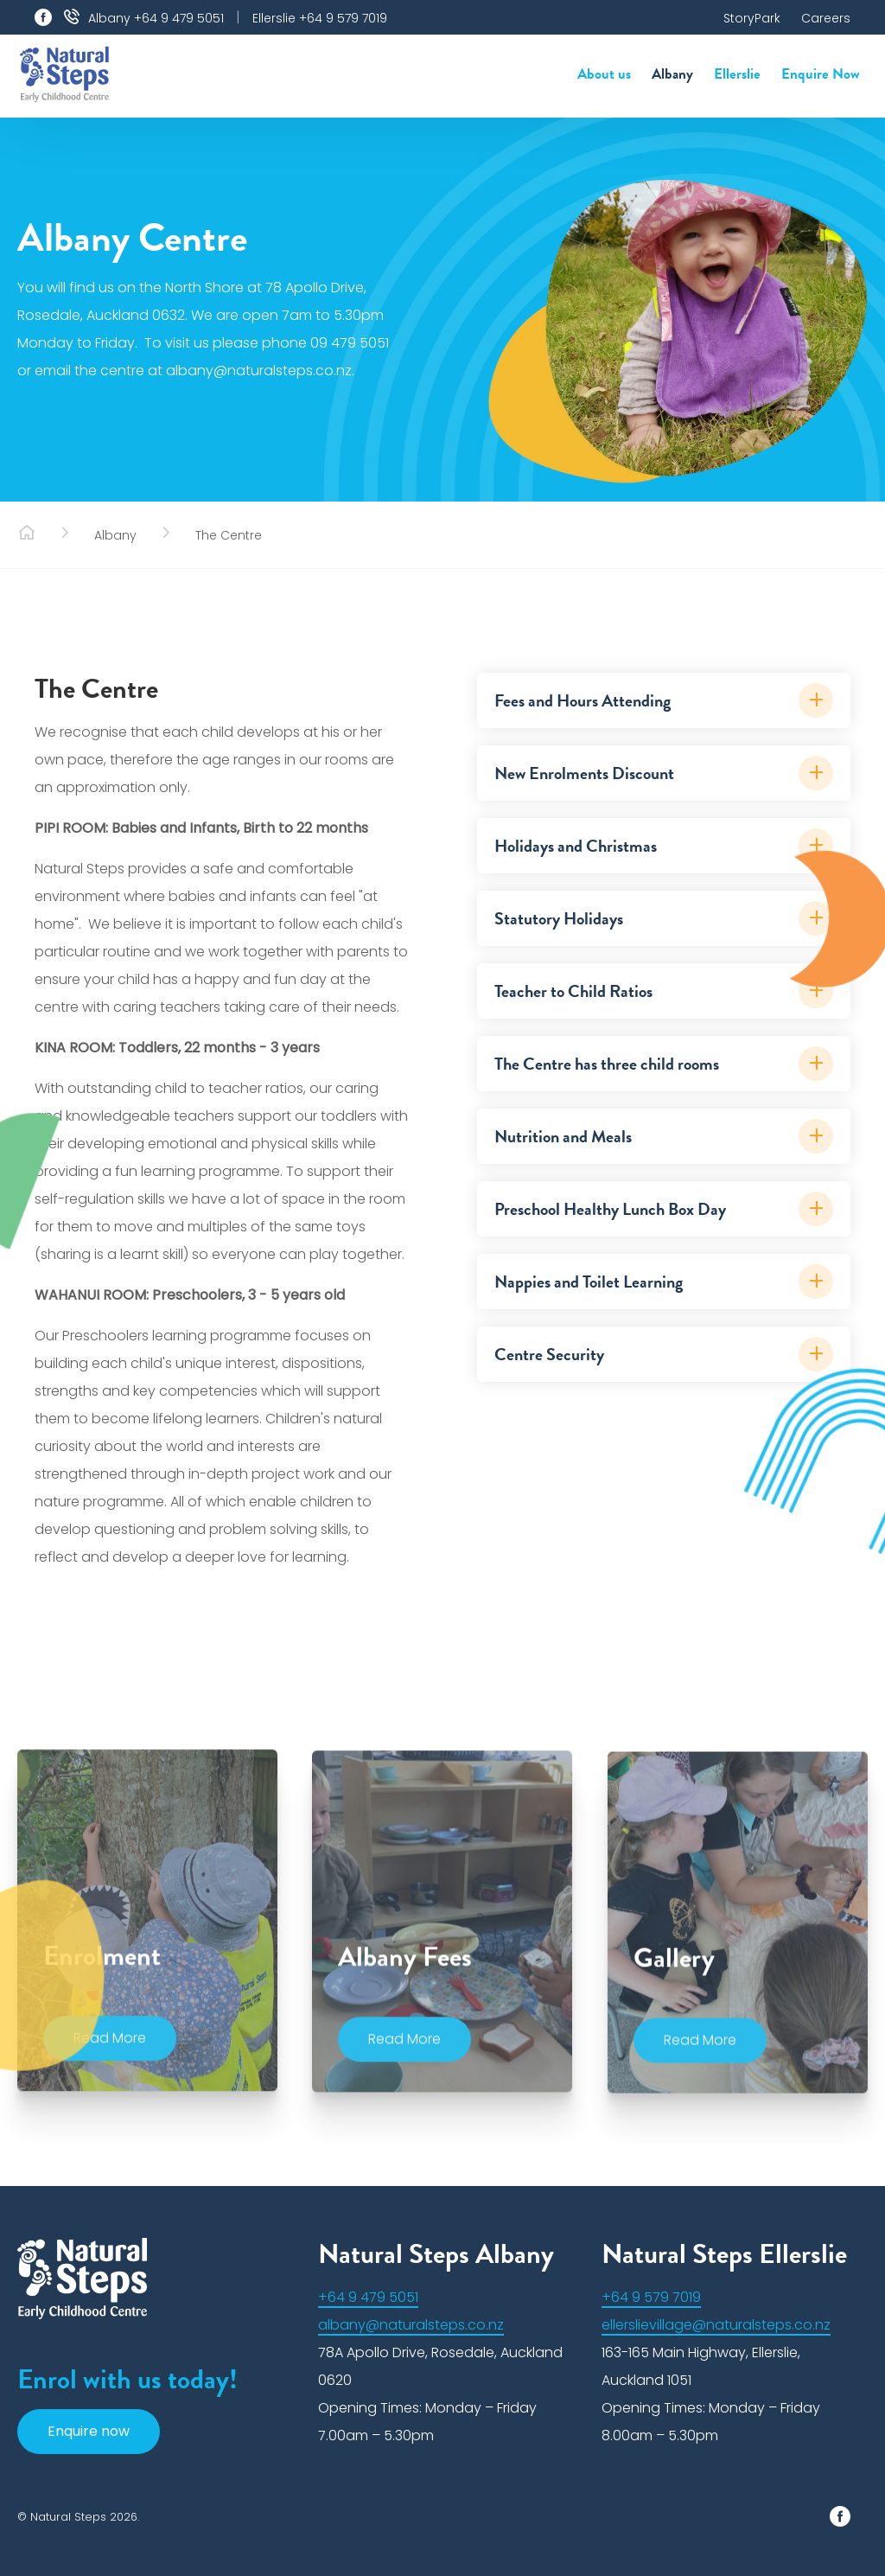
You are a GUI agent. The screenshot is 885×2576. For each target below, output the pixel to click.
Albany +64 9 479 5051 (156, 18)
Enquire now (89, 2431)
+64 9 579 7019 (651, 2297)
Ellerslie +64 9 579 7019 (319, 18)
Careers (825, 18)
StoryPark (751, 18)
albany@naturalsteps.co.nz (411, 2325)
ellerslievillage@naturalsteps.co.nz (716, 2325)
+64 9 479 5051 (368, 2297)
